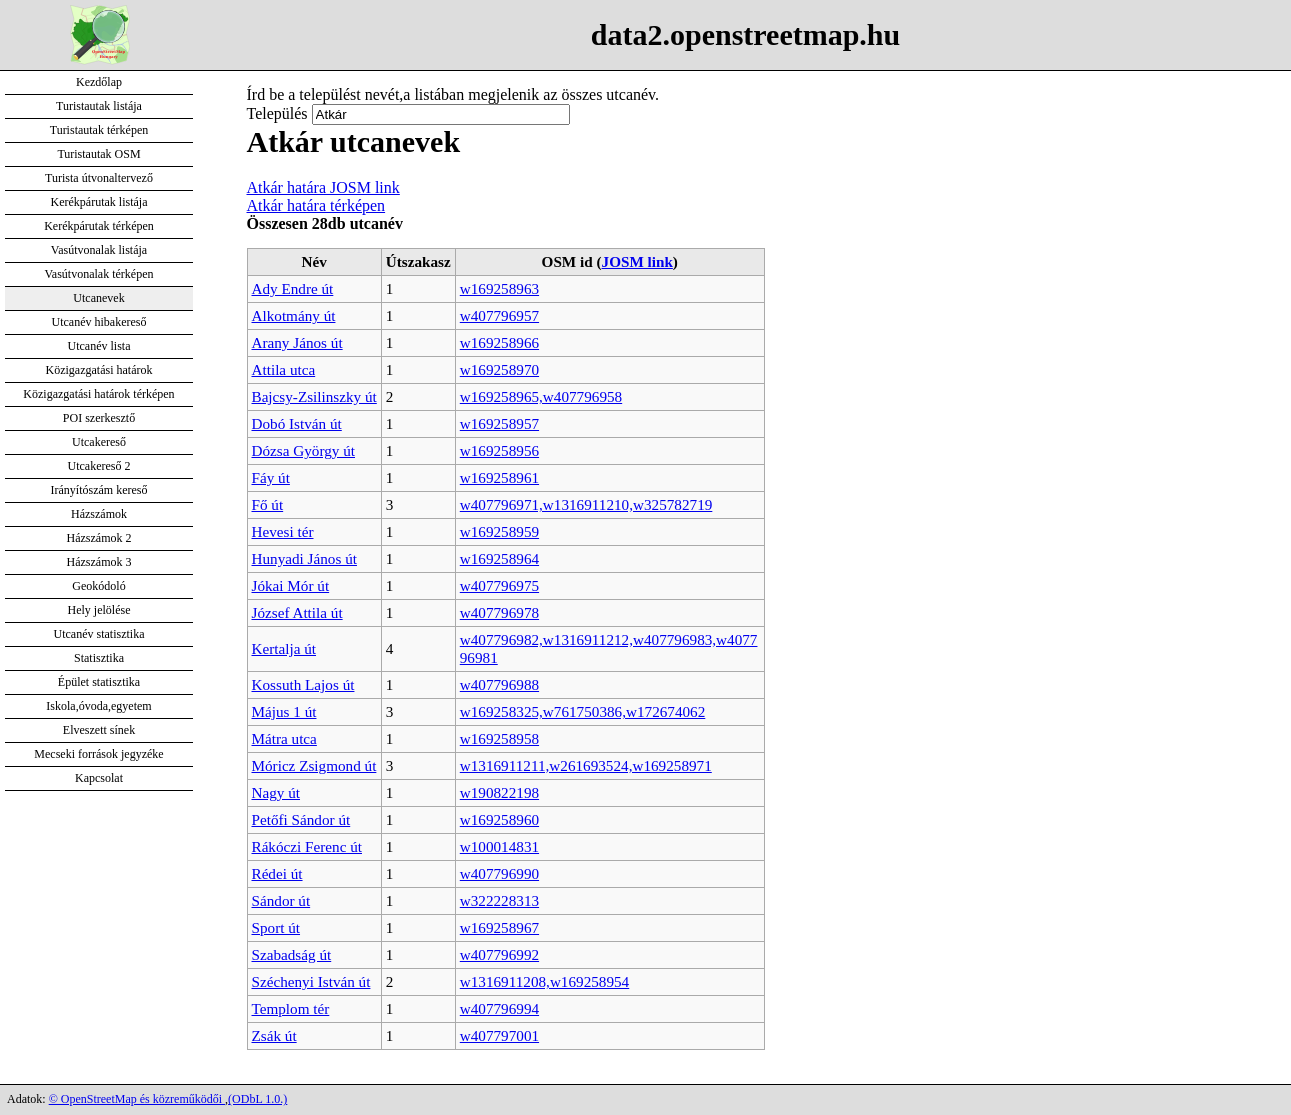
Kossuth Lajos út (303, 684)
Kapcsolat (99, 778)
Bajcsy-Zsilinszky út (314, 396)
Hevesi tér (283, 531)
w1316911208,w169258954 (544, 981)
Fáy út (271, 477)
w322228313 (499, 900)
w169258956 (499, 450)
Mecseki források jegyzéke (98, 754)
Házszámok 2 (99, 538)
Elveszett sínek (99, 730)
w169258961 (499, 477)
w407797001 (499, 1035)
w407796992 (499, 954)
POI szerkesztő (99, 418)
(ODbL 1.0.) (257, 1099)
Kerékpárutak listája (99, 202)
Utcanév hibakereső (99, 322)
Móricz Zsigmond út (314, 765)
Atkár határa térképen (316, 205)
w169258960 (499, 819)
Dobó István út (297, 423)
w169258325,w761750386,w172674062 (583, 711)
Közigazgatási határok (99, 370)
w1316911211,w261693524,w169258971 (586, 765)
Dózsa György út (304, 450)
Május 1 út (284, 711)
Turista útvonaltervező (99, 178)
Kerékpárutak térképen (99, 226)
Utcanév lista (99, 346)
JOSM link (637, 261)
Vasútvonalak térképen (99, 274)
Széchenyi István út (311, 981)
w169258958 (499, 738)
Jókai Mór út (291, 585)
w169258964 (499, 558)
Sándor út (281, 900)
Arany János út (297, 342)
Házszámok (99, 514)
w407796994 (499, 1008)
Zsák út (274, 1035)
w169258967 (499, 927)
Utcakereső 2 (99, 466)
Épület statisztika (99, 682)
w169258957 (499, 423)
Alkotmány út (294, 315)
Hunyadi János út (304, 558)
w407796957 (499, 315)
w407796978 (499, 612)
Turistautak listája (99, 106)
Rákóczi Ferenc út (307, 846)
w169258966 (499, 342)
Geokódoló (98, 586)
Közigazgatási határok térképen (98, 394)
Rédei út (277, 873)
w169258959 (499, 531)
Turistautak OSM (98, 154)
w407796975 (499, 585)
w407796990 (499, 873)
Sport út (276, 927)
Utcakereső (99, 442)
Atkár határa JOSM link (323, 187)
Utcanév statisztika (99, 634)
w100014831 (499, 846)
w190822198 (499, 792)
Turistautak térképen (99, 130)
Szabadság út (292, 954)
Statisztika (99, 658)
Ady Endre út (293, 288)
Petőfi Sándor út (301, 819)
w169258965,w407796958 (541, 396)
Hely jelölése (99, 610)
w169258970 (499, 369)
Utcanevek (98, 298)
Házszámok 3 (99, 562)
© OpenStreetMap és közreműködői (137, 1099)
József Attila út (297, 612)
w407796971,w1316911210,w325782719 (586, 504)
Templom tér (291, 1008)
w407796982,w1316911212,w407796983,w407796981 (609, 648)
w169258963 (499, 288)
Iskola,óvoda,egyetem (98, 706)
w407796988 (499, 684)
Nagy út (276, 792)
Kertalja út (284, 648)
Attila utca (284, 369)
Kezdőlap (99, 82)
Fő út (268, 504)
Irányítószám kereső (99, 490)
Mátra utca (284, 738)
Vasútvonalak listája (99, 250)
